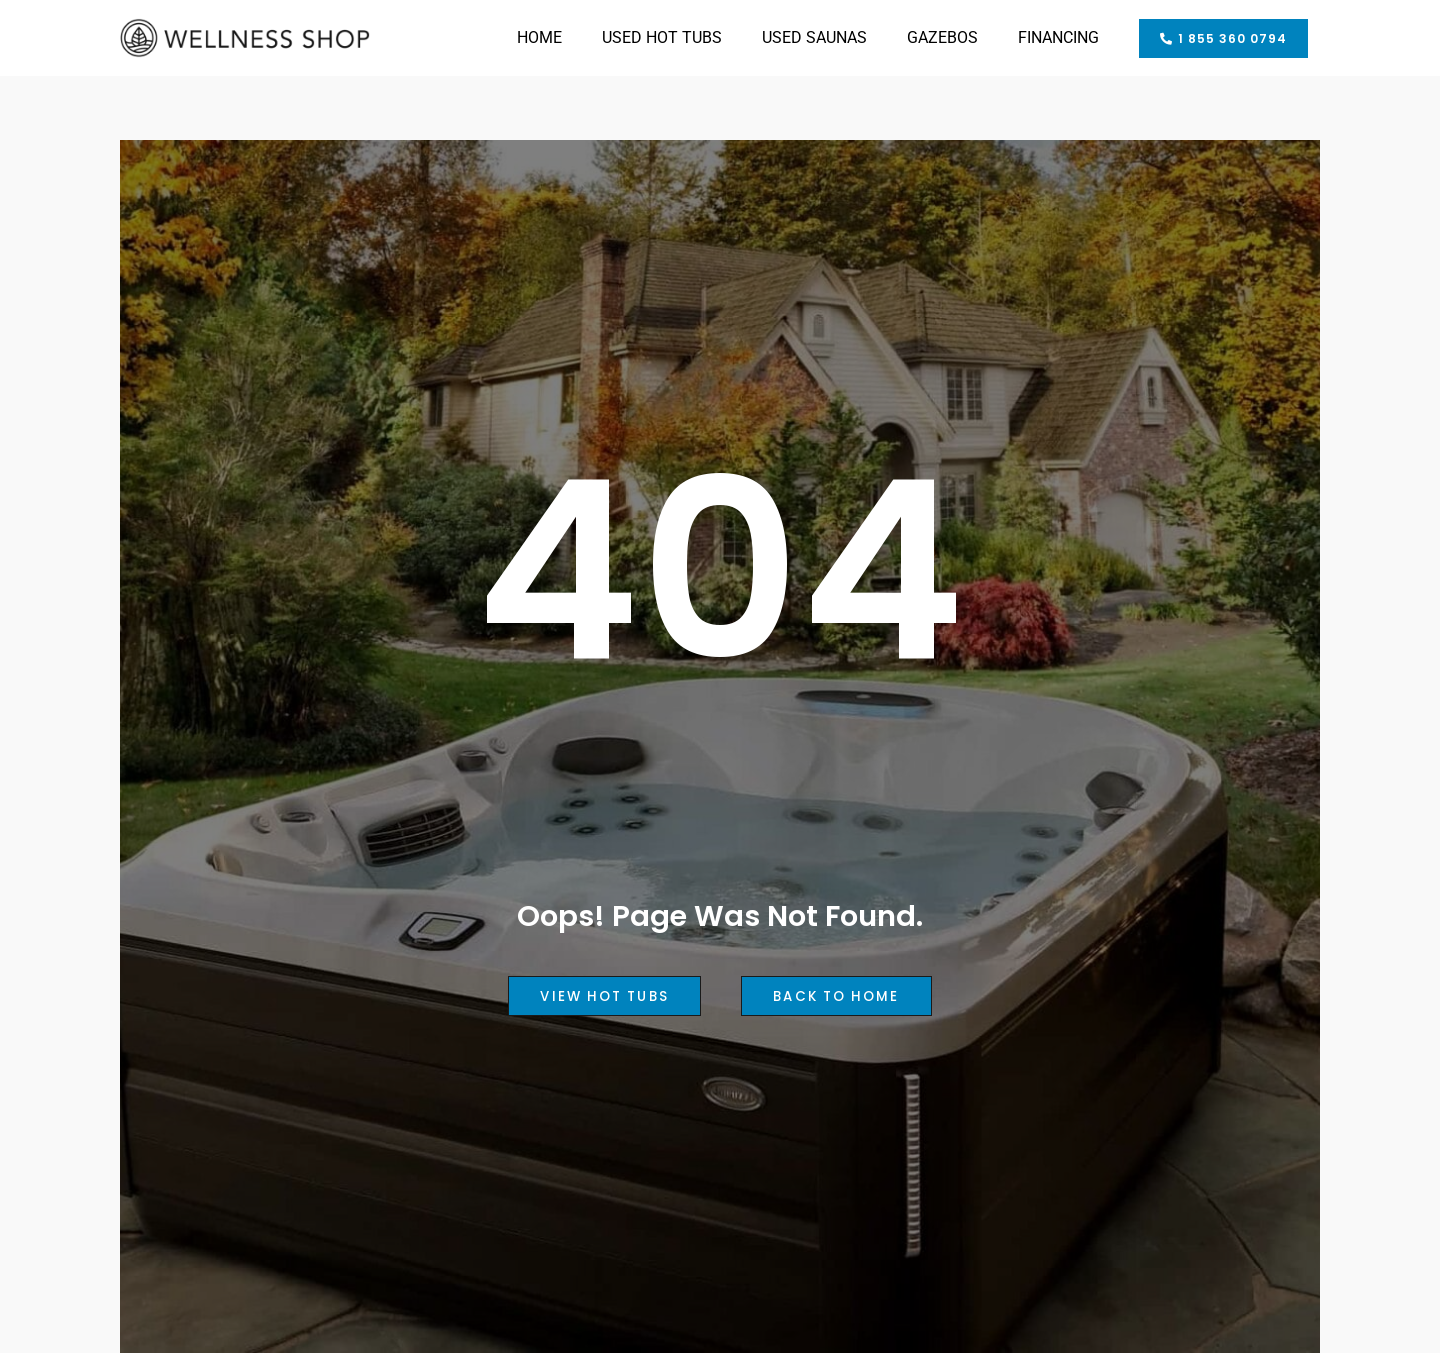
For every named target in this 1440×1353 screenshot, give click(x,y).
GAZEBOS (942, 37)
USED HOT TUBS (662, 37)
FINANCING (1058, 37)
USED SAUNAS (814, 37)
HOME (539, 37)
